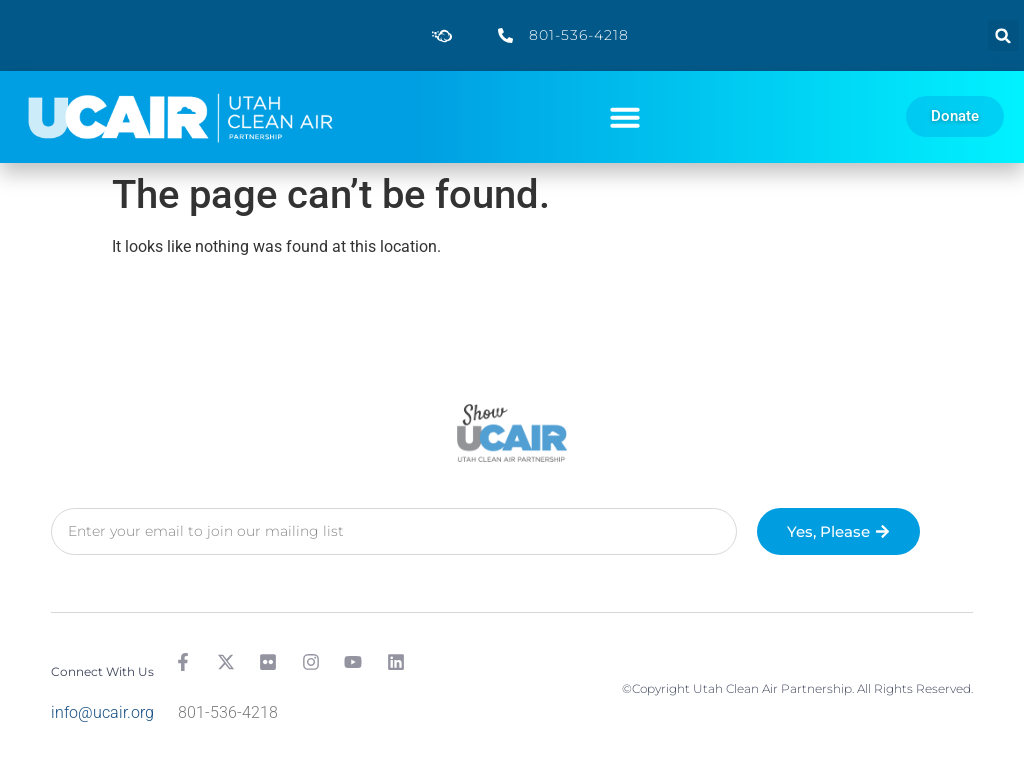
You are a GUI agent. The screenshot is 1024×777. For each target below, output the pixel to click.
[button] (1003, 35)
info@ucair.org (102, 712)
